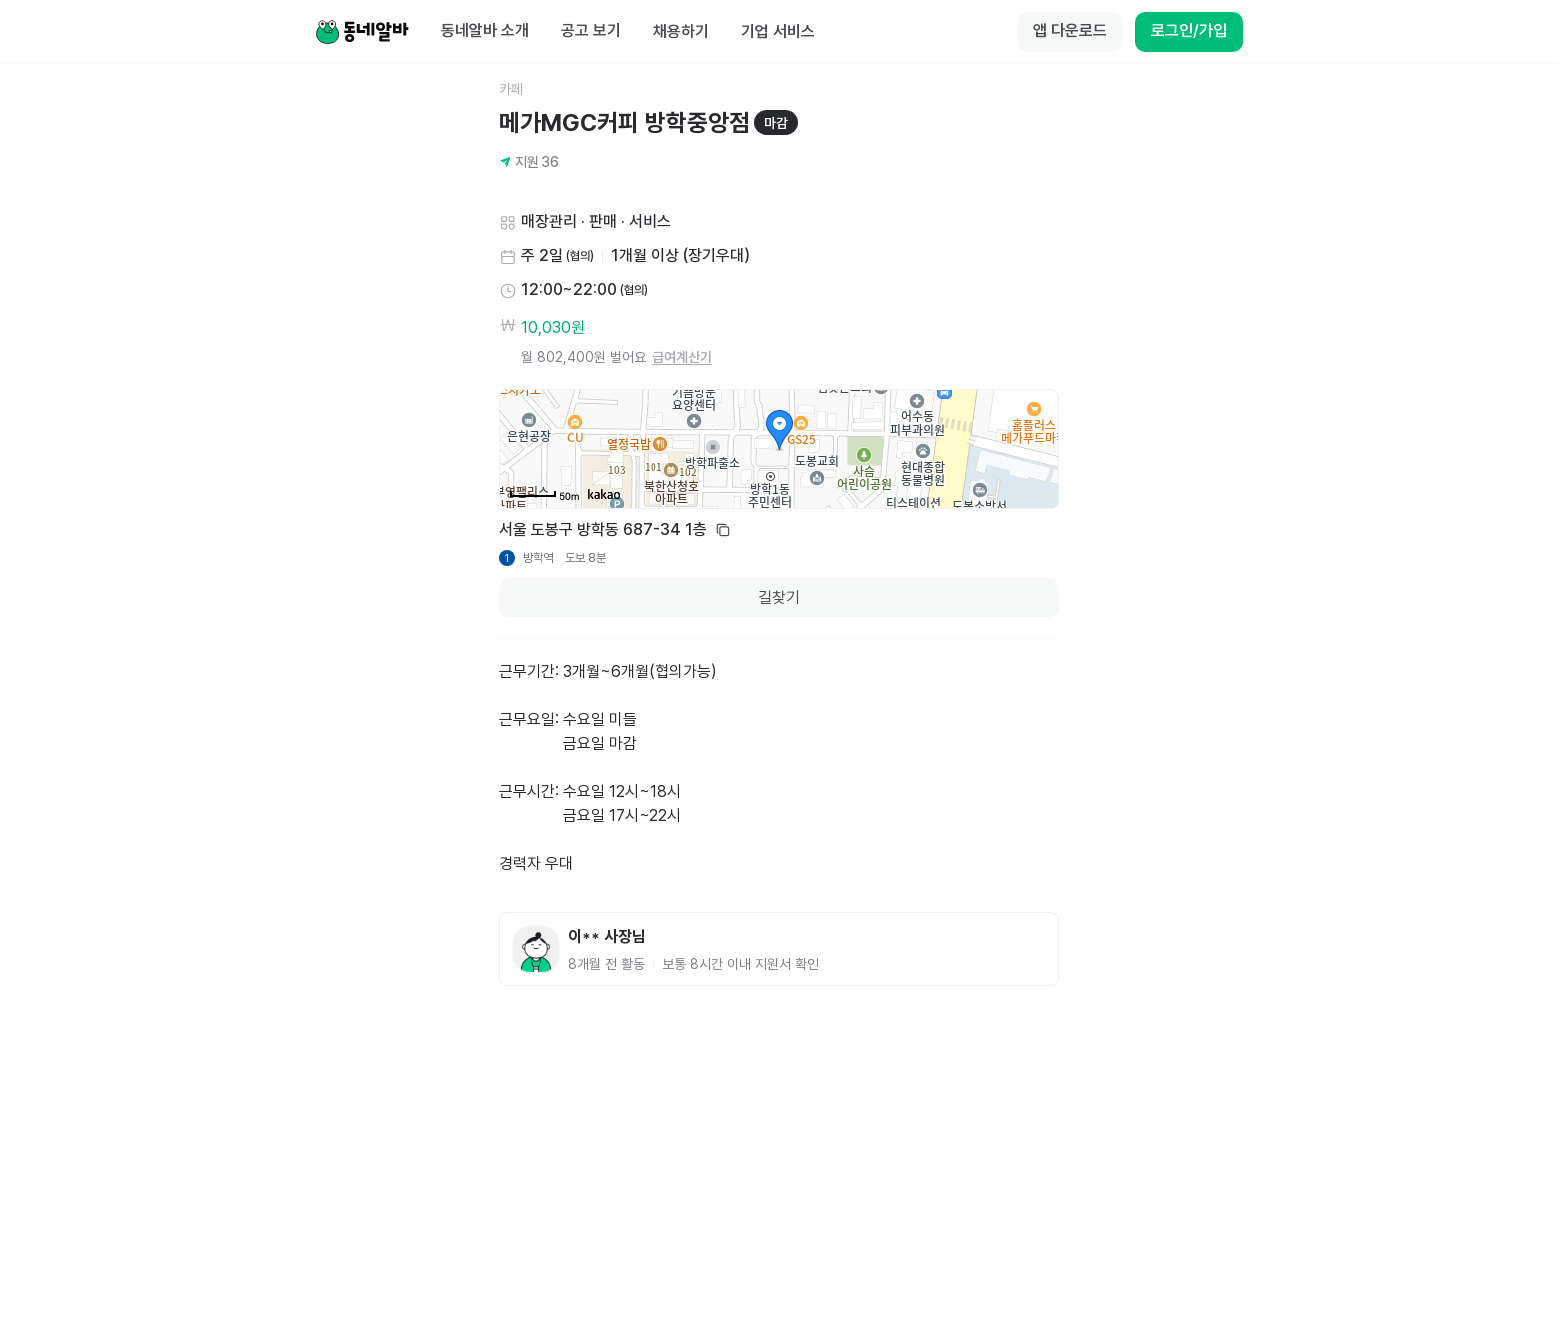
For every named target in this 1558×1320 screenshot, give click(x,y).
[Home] (362, 32)
